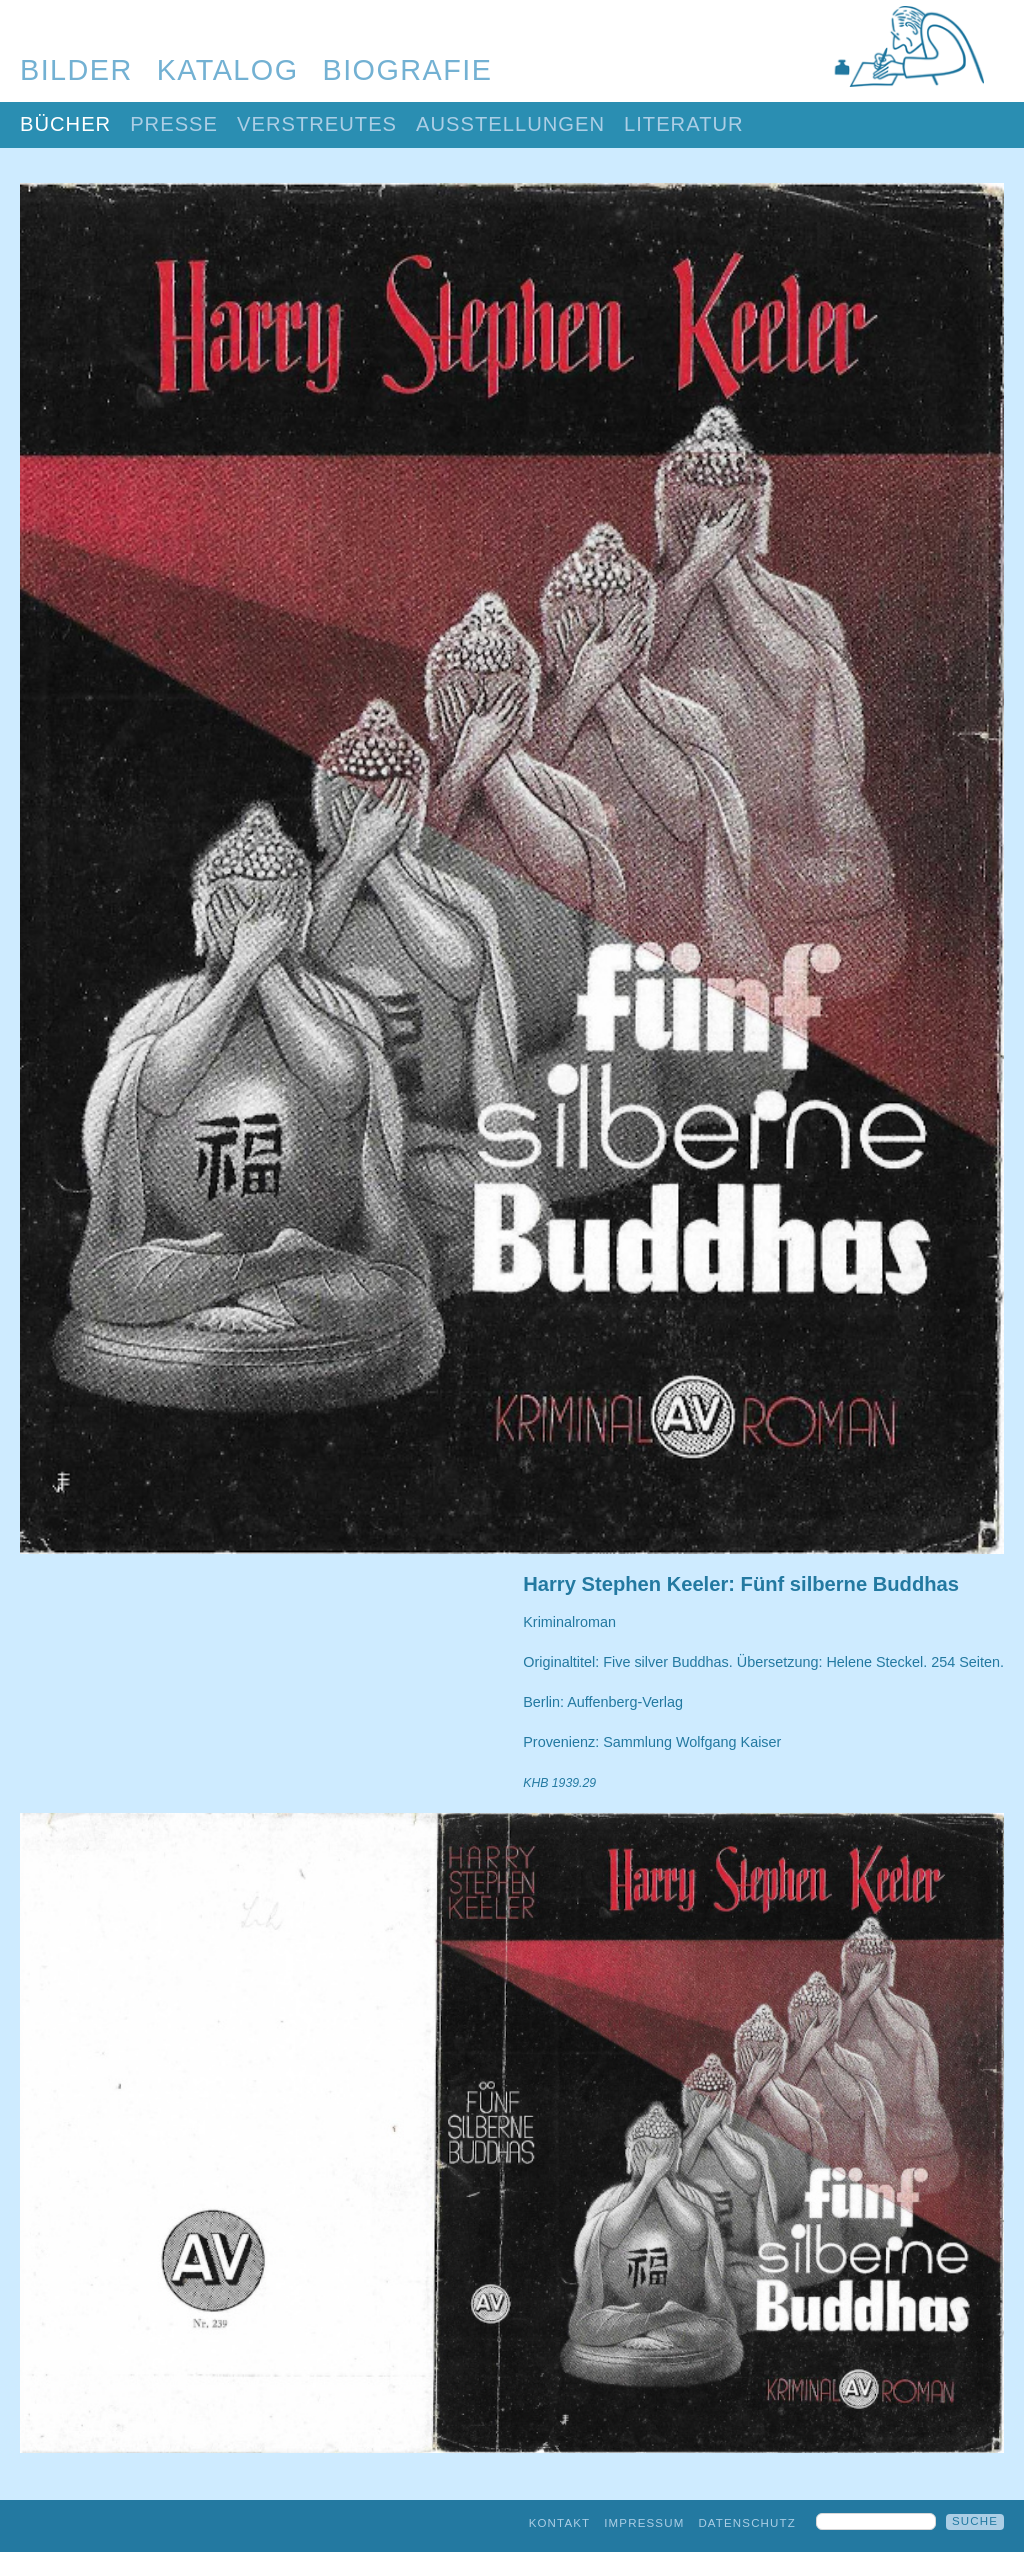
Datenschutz (747, 2523)
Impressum (644, 2523)
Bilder (76, 70)
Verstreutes (317, 124)
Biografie (408, 70)
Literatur (684, 124)
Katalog (228, 70)
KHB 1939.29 (559, 1783)
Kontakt (560, 2523)
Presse (174, 124)
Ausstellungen (510, 124)
